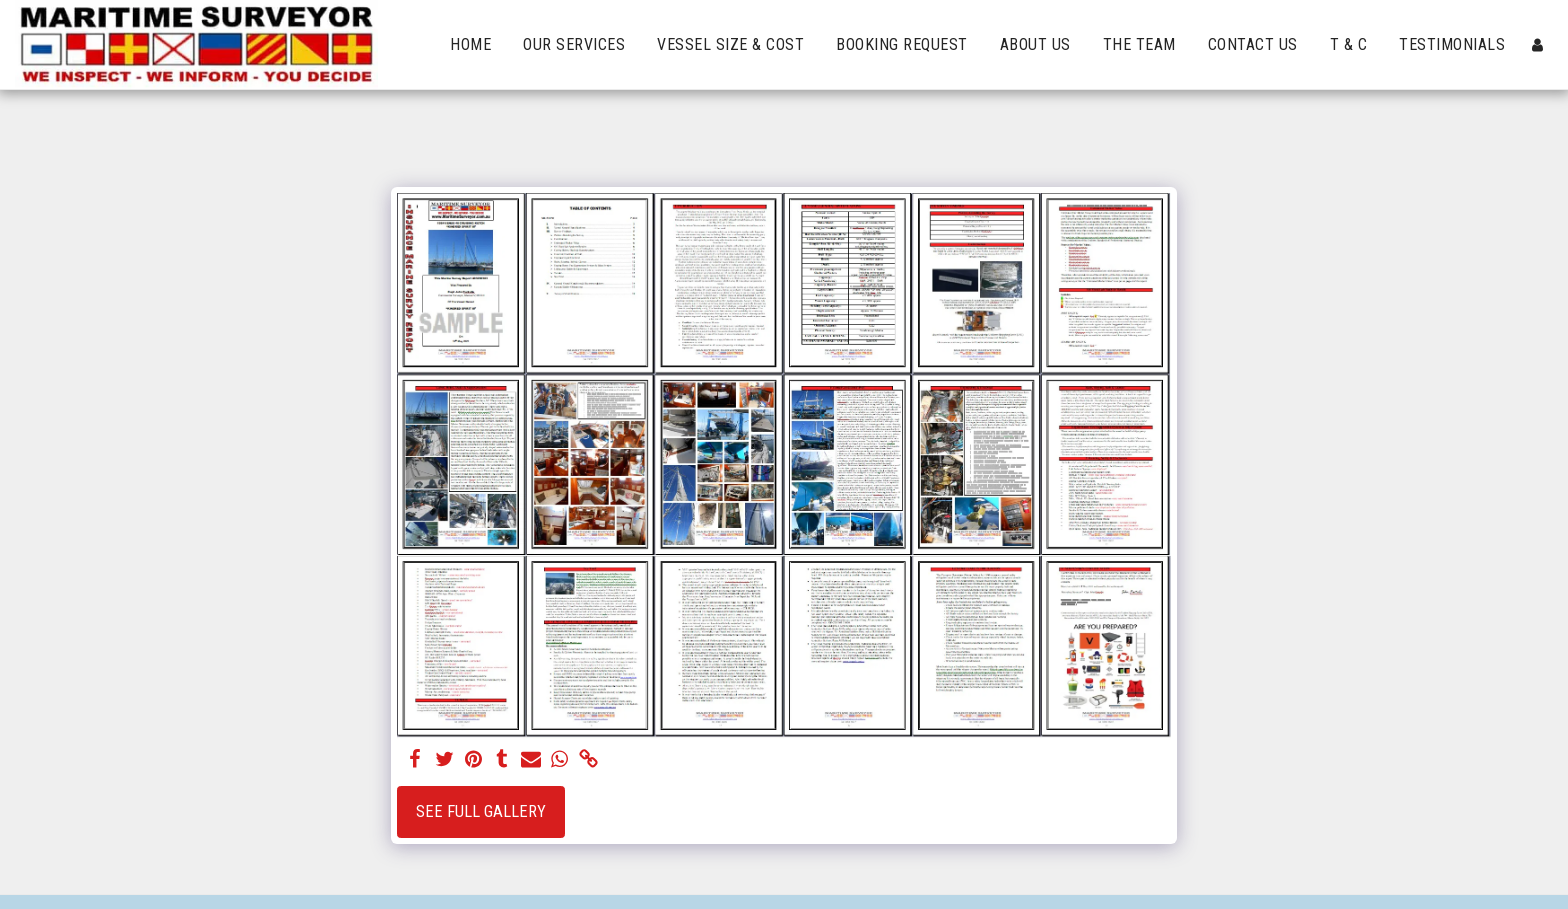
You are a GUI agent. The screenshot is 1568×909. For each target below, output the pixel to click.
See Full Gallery (481, 811)
